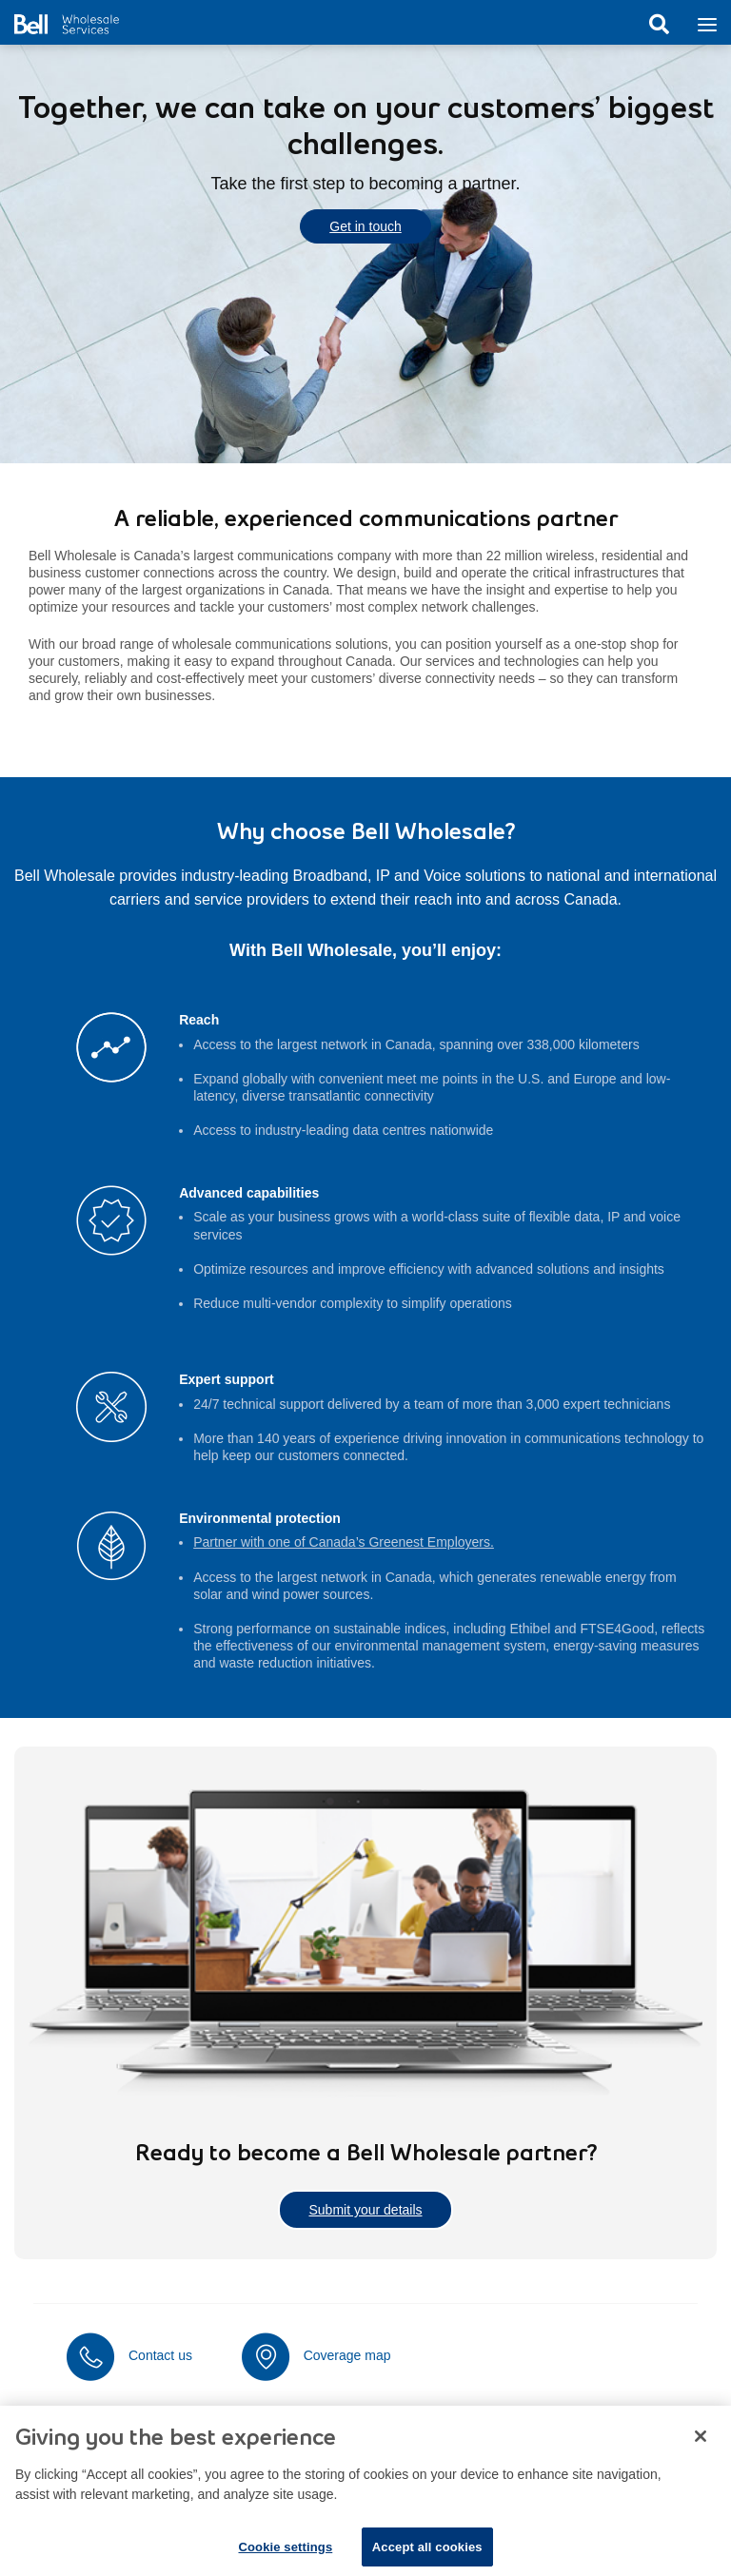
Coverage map (347, 2355)
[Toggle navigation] (707, 23)
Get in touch (365, 226)
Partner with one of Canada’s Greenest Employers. (343, 1542)
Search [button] (659, 25)
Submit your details (365, 2209)
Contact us (160, 2355)
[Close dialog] (700, 2448)
